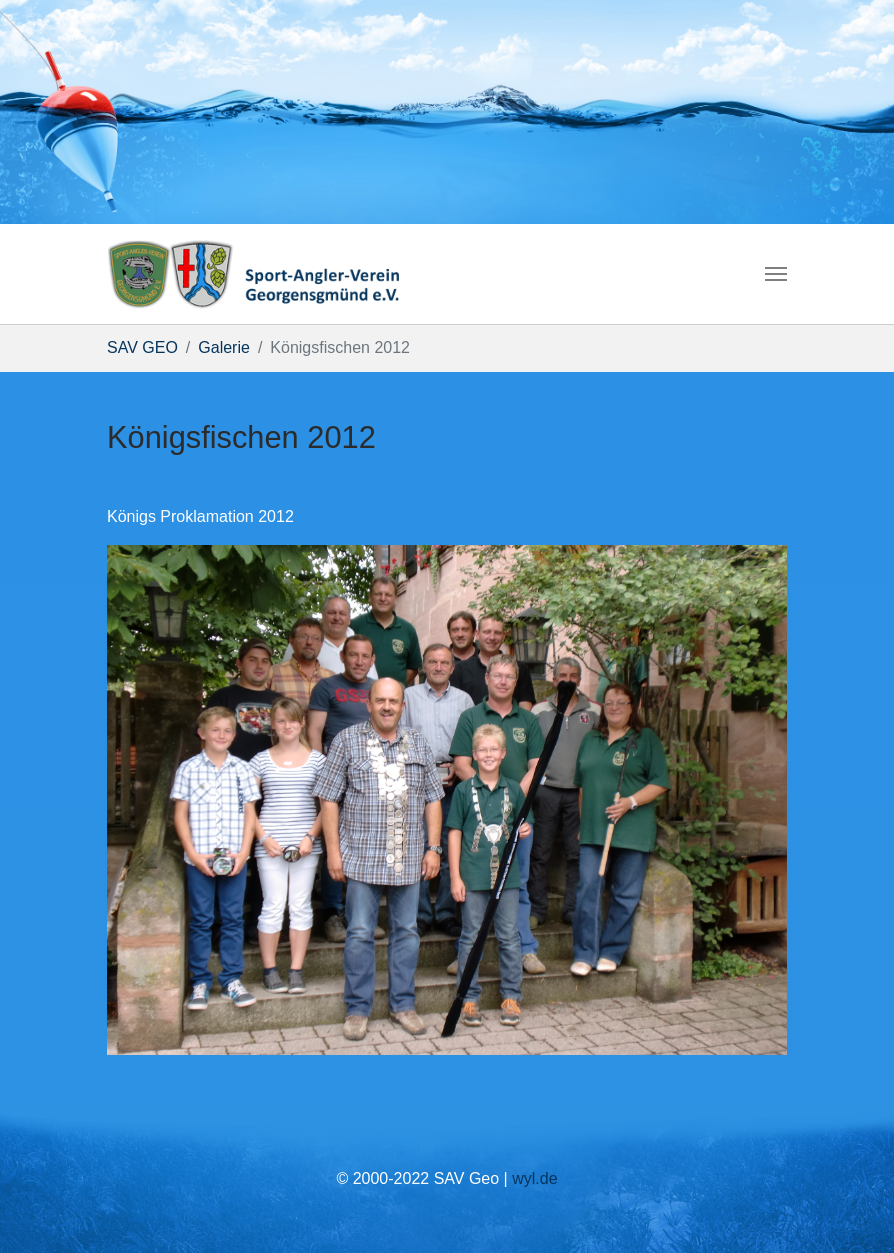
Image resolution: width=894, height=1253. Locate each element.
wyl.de (534, 1178)
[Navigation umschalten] (776, 274)
